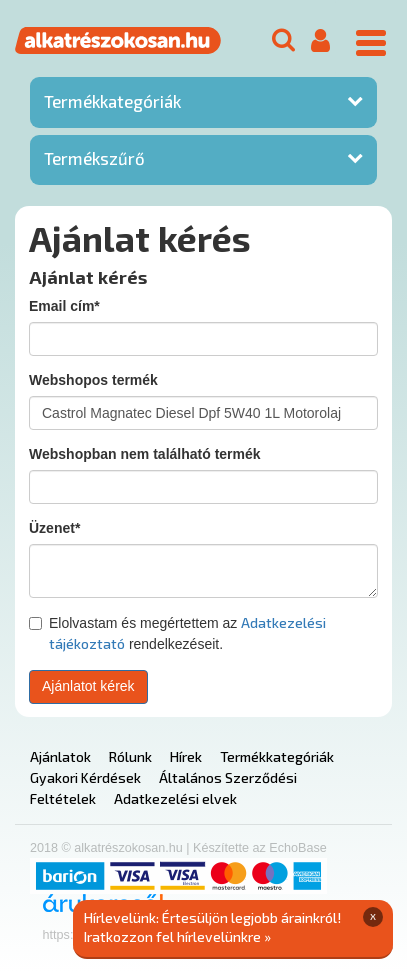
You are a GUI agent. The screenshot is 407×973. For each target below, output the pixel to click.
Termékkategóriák (112, 101)
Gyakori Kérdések (85, 777)
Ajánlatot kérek (88, 686)
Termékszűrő (94, 158)
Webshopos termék (93, 380)
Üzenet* (54, 528)
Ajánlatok (60, 756)
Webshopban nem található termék (145, 454)
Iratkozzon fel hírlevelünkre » (177, 936)
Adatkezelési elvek (175, 798)
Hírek (186, 756)
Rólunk (130, 756)
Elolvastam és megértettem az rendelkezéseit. (177, 633)
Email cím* (64, 306)
